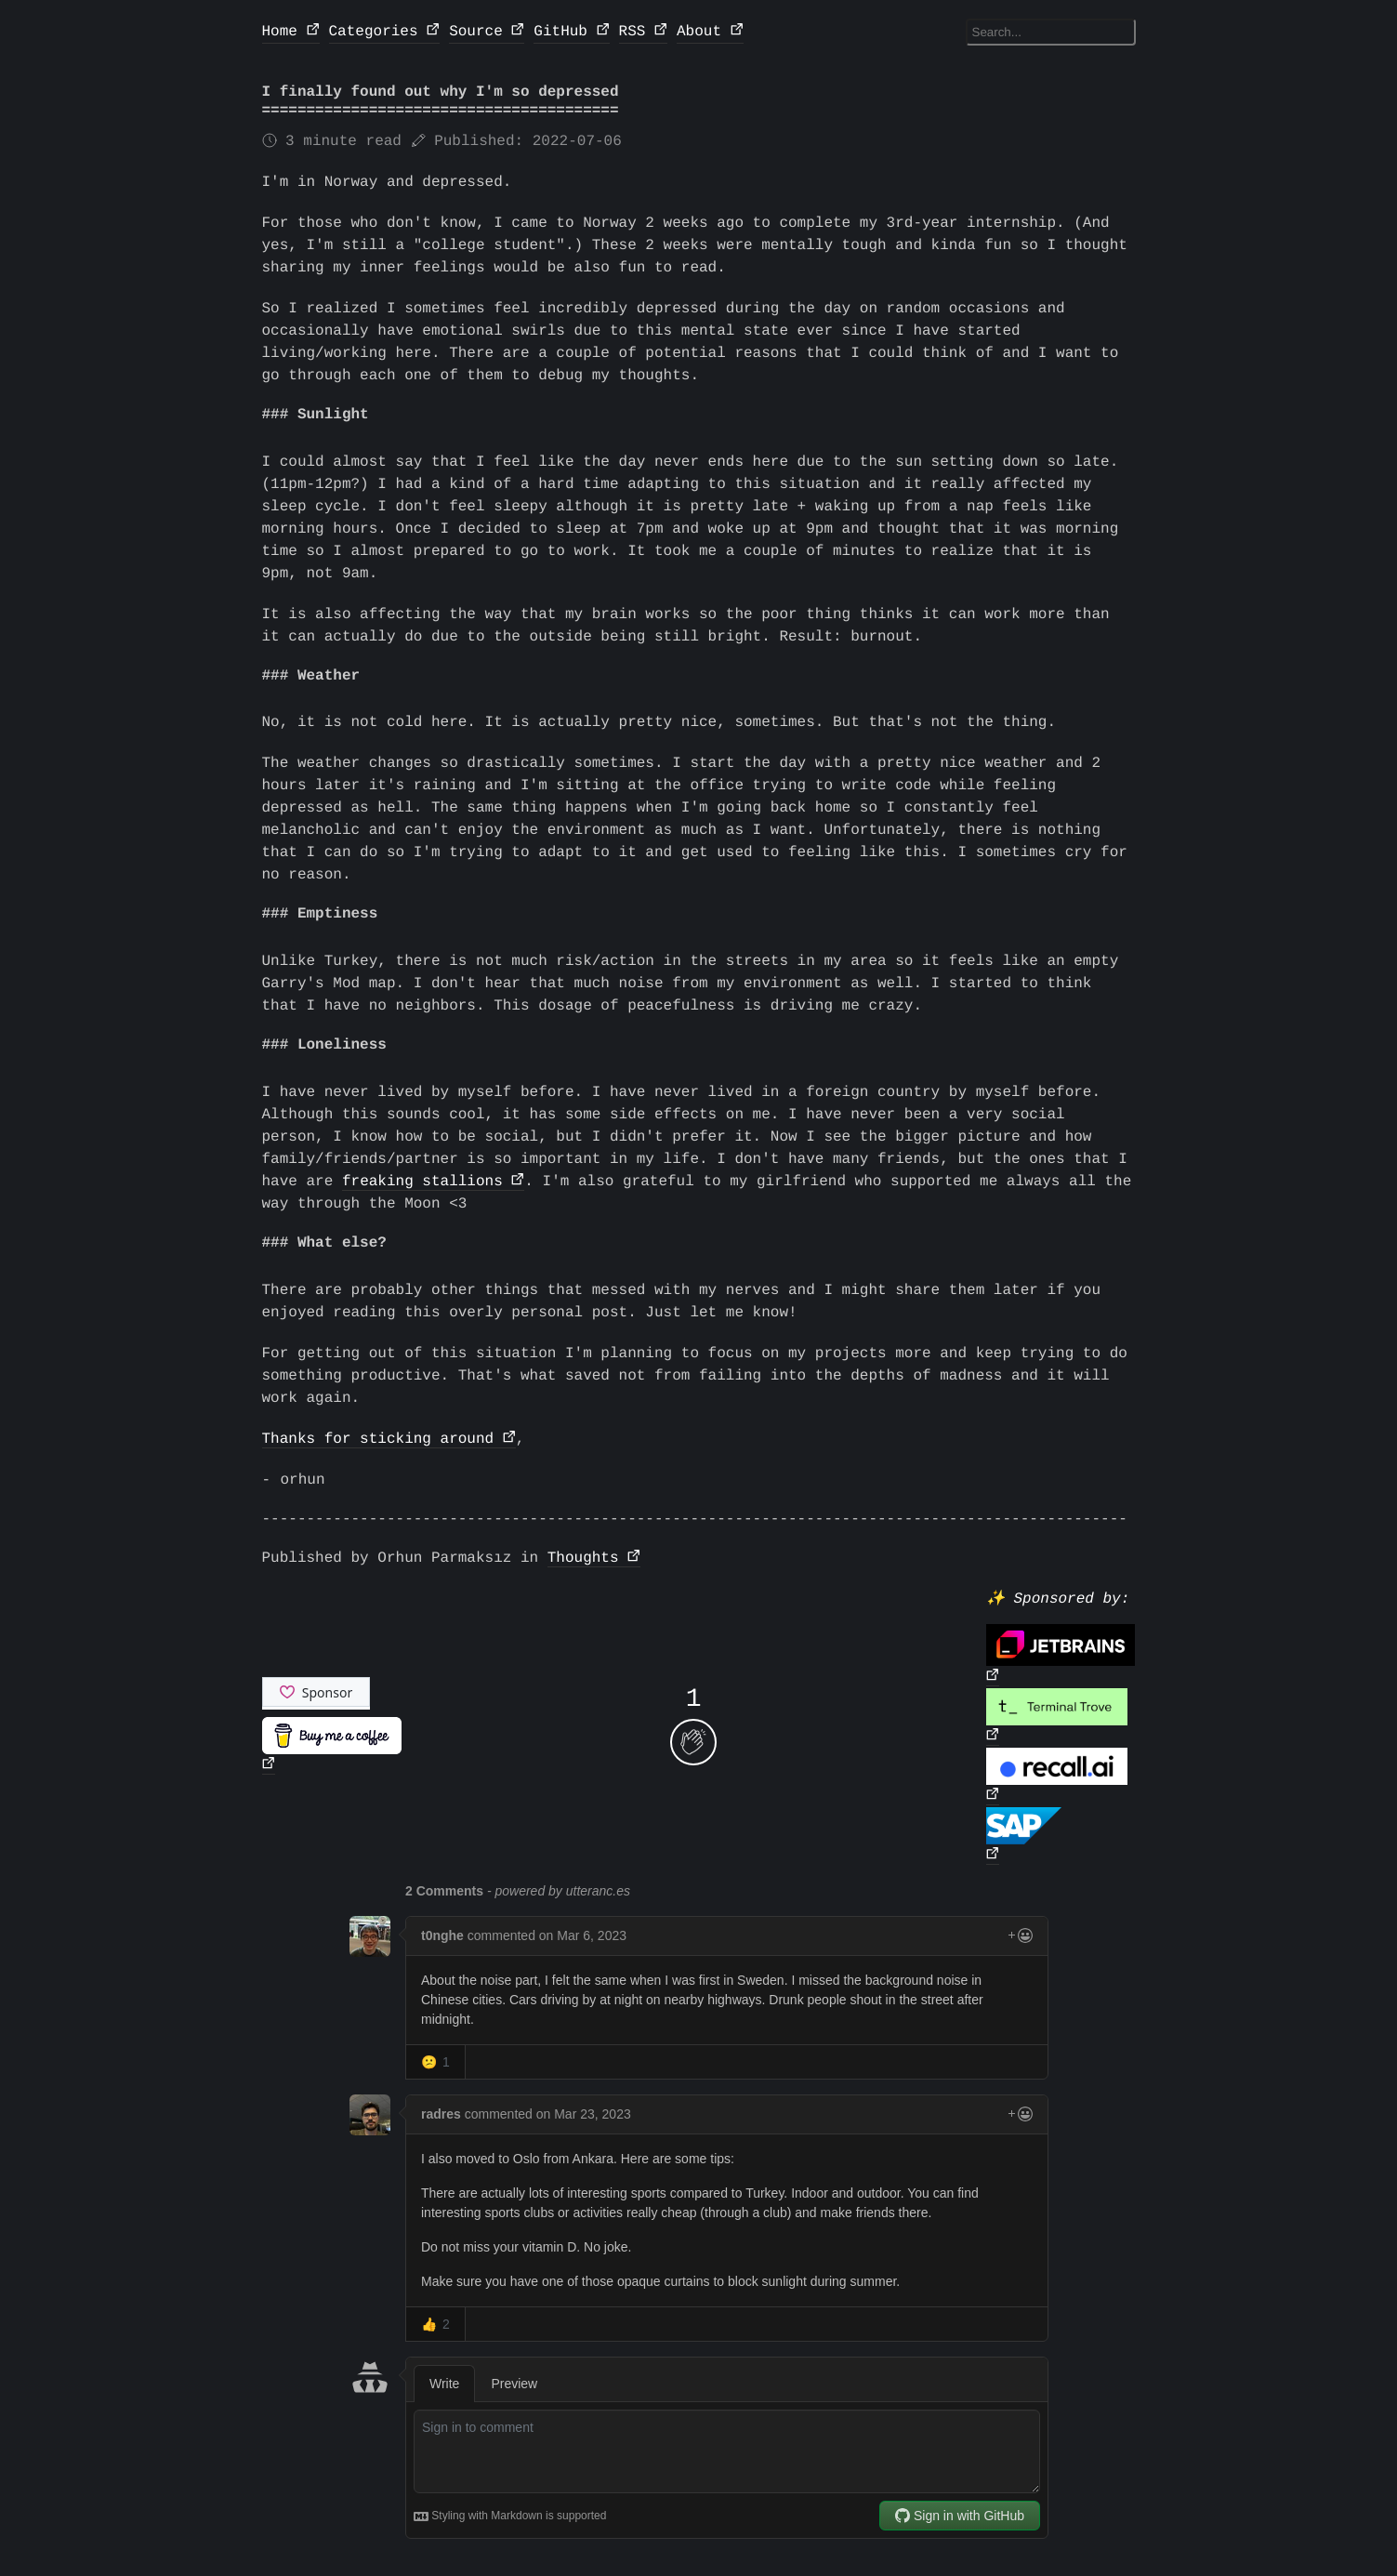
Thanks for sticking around (378, 1439)
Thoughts (583, 1558)
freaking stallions (422, 1181)
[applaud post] (693, 1742)
